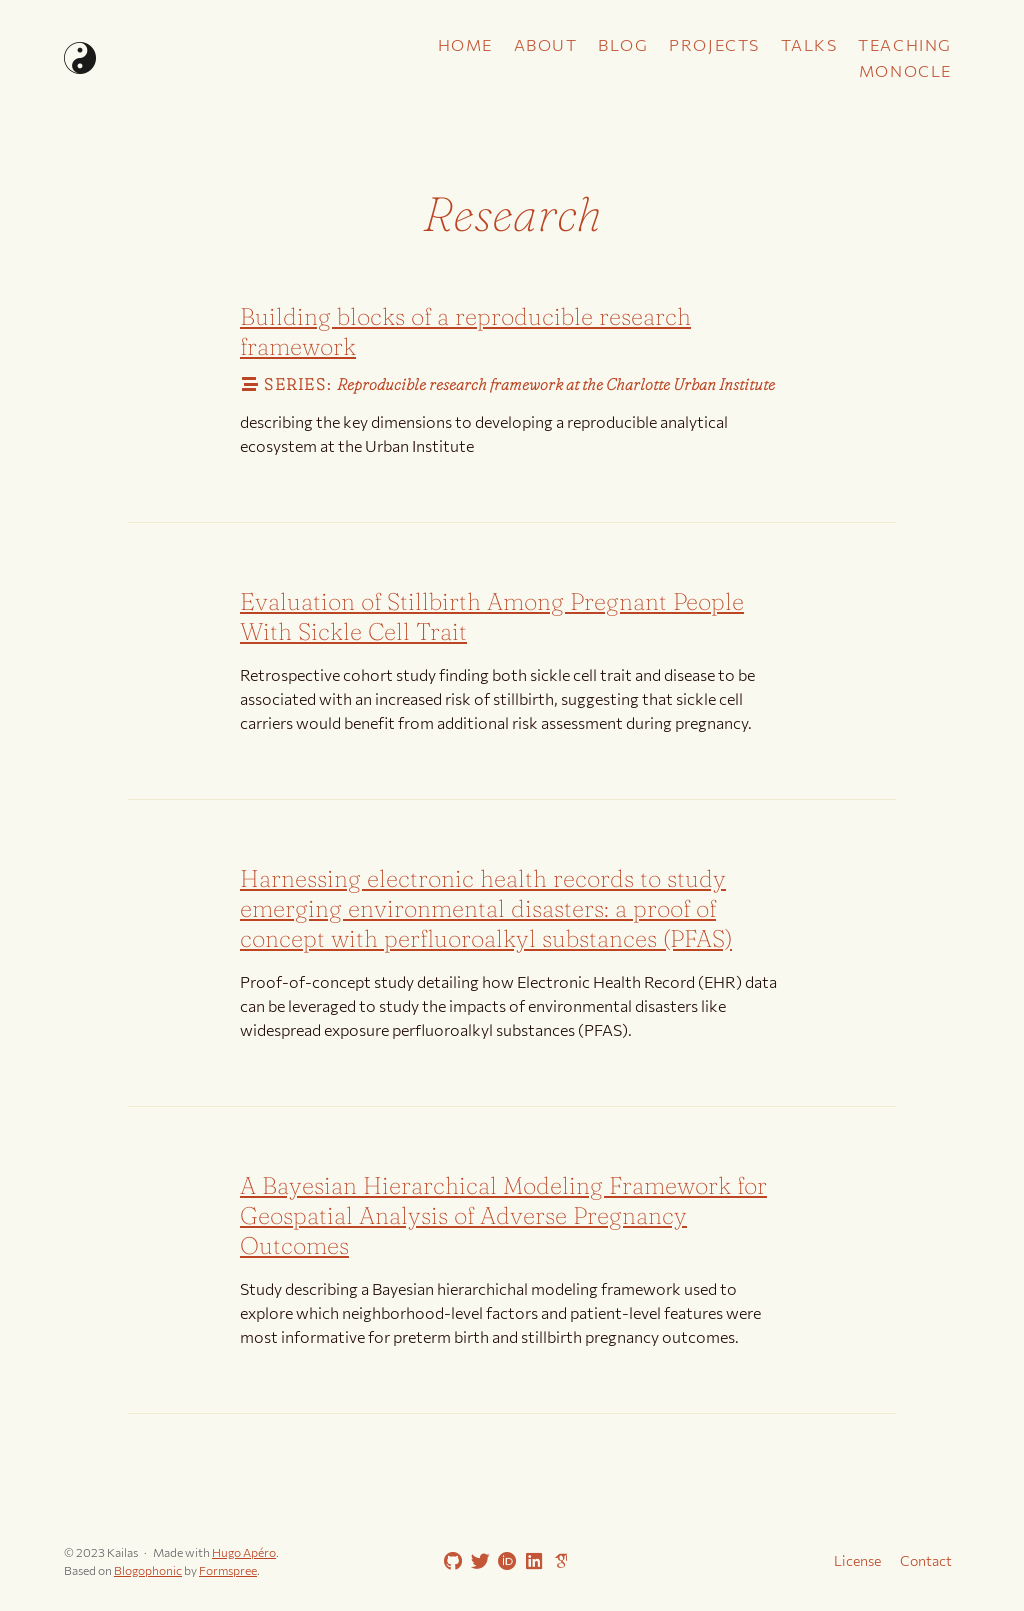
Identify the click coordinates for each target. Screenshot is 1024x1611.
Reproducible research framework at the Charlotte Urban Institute (556, 384)
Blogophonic (148, 1570)
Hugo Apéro (244, 1552)
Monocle (905, 70)
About (546, 44)
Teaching (905, 44)
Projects (714, 44)
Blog (623, 44)
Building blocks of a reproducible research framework (465, 331)
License (857, 1560)
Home (465, 44)
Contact (926, 1560)
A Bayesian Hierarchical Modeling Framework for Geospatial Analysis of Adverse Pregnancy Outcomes (503, 1215)
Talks (809, 44)
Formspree (228, 1570)
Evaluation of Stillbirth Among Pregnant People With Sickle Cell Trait (492, 616)
